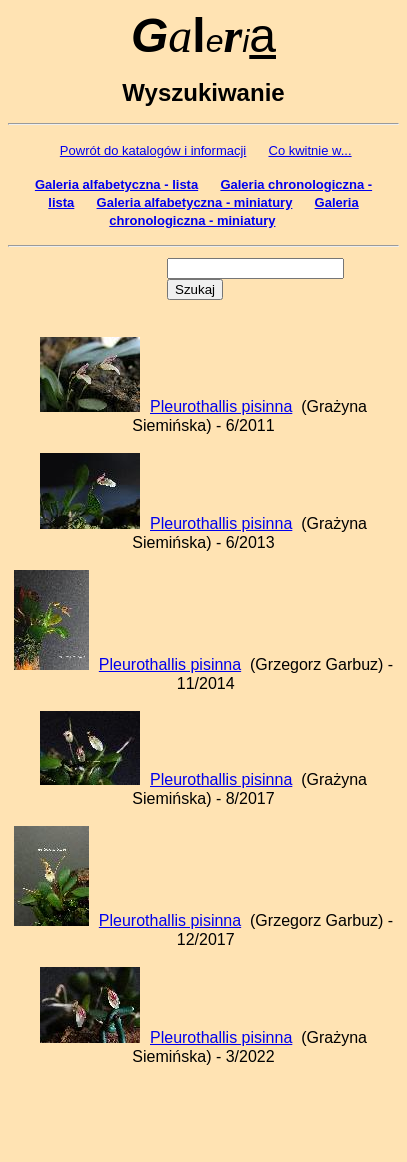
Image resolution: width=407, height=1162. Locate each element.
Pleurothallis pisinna (221, 406)
